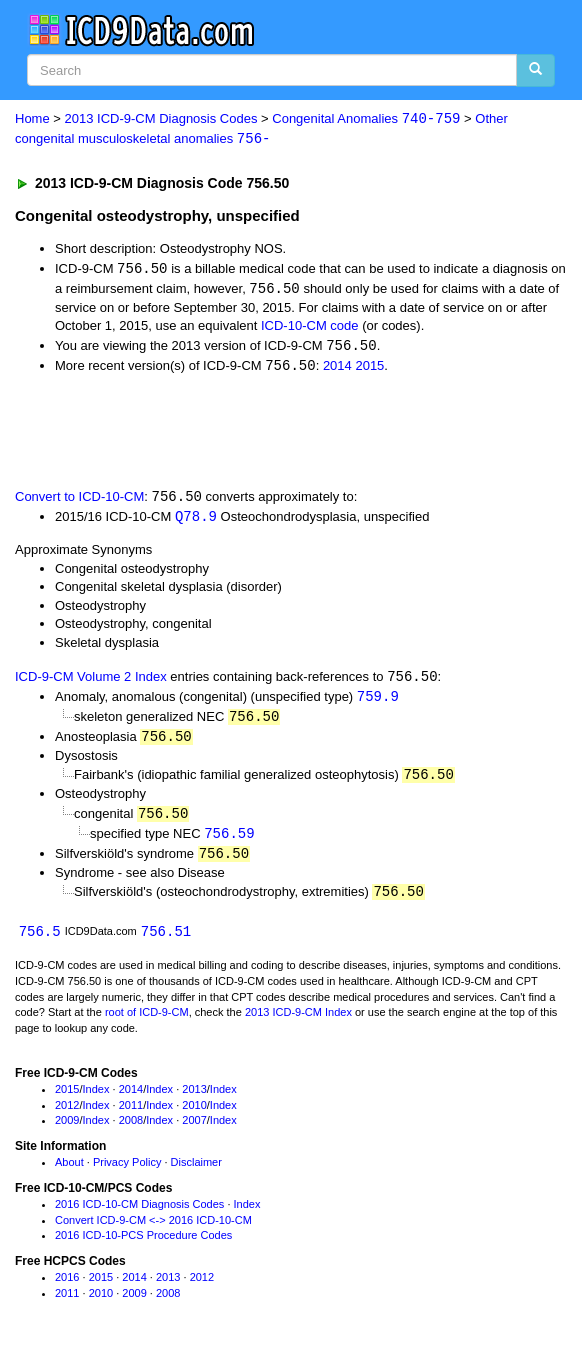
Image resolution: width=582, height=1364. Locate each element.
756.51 (166, 941)
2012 (67, 1115)
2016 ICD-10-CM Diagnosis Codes (139, 1214)
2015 (369, 368)
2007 (194, 1130)
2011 (131, 1115)
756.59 (229, 841)
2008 (131, 1130)
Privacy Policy (127, 1172)
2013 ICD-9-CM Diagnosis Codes (161, 119)
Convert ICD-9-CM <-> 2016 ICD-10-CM (153, 1230)
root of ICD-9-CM (147, 1023)
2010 (194, 1115)
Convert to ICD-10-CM (79, 501)
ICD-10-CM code (310, 327)
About (69, 1172)
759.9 (378, 701)
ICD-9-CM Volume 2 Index (91, 681)
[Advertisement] (234, 433)
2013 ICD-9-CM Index (298, 1023)
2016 (67, 1287)
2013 (194, 1099)
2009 (67, 1130)
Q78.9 (196, 520)
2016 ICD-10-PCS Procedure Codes (143, 1246)
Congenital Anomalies (366, 119)
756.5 (40, 941)
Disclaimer (196, 1172)
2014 (337, 368)
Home (32, 119)
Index (96, 1099)
